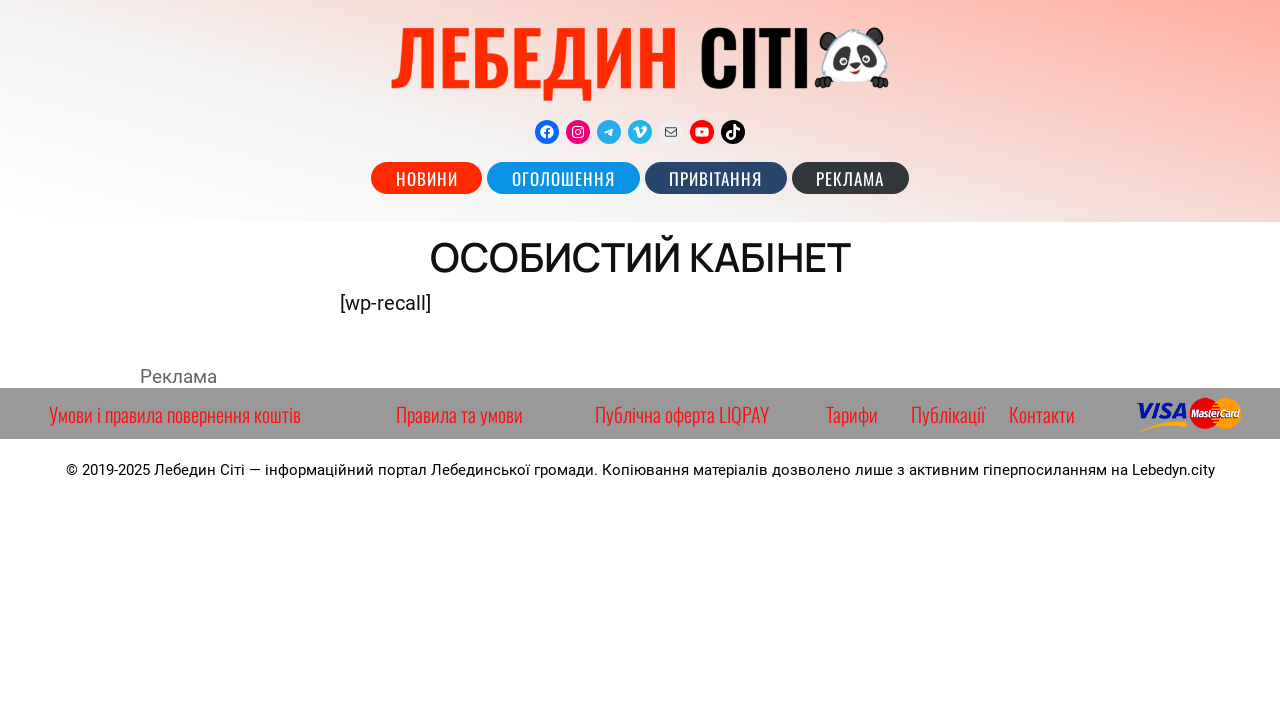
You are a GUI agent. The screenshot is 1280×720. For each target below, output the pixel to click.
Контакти (1042, 414)
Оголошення (563, 178)
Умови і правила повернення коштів (175, 414)
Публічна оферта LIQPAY (682, 414)
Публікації (948, 414)
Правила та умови (459, 414)
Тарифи (852, 414)
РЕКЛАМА (850, 178)
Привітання (715, 178)
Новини (427, 178)
